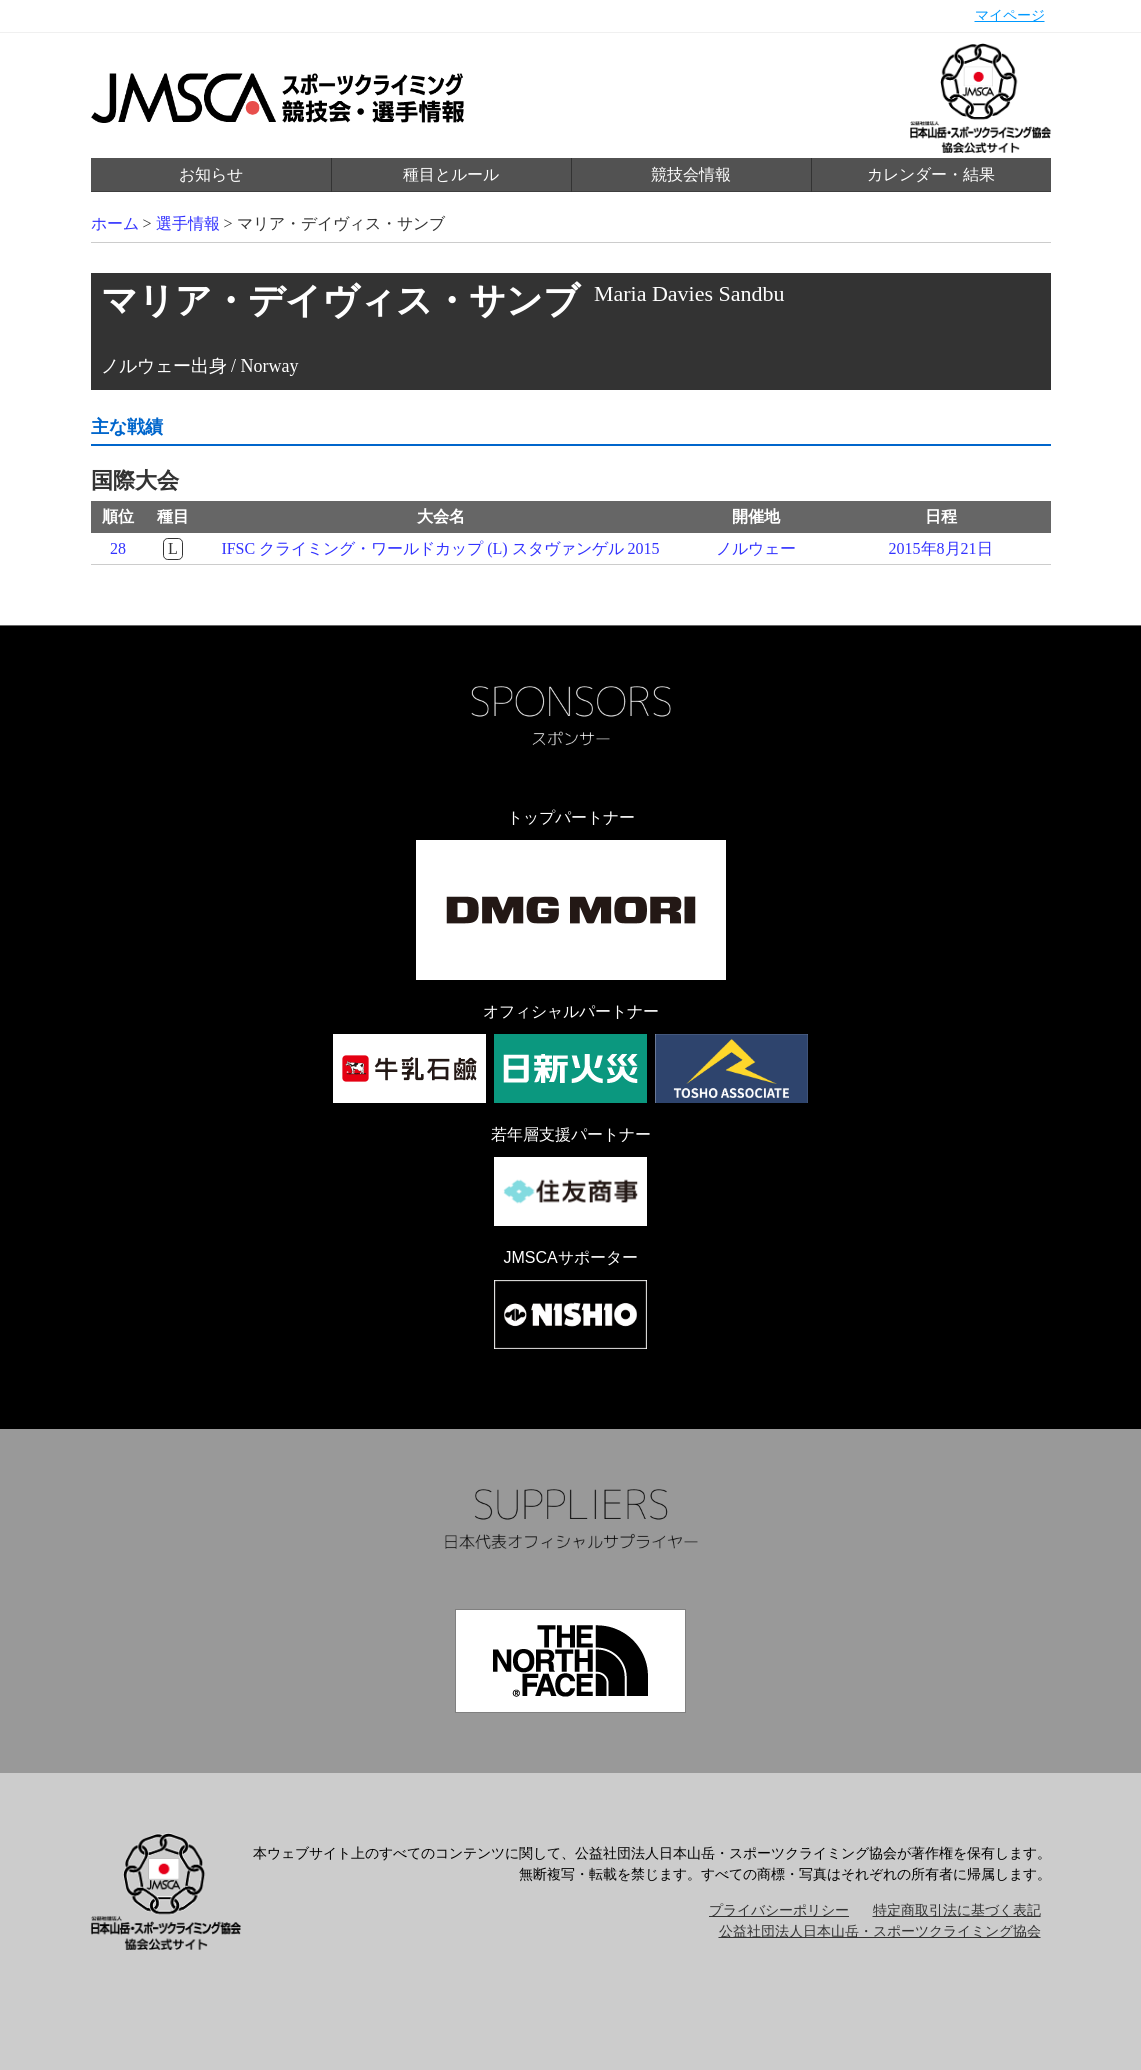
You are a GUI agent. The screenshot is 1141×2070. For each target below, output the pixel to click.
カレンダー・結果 (931, 174)
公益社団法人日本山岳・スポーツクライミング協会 (880, 1931)
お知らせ (211, 174)
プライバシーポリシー (779, 1910)
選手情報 (188, 223)
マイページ (1010, 15)
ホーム (115, 223)
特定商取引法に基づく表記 (957, 1910)
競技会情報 (691, 174)
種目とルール (451, 174)
